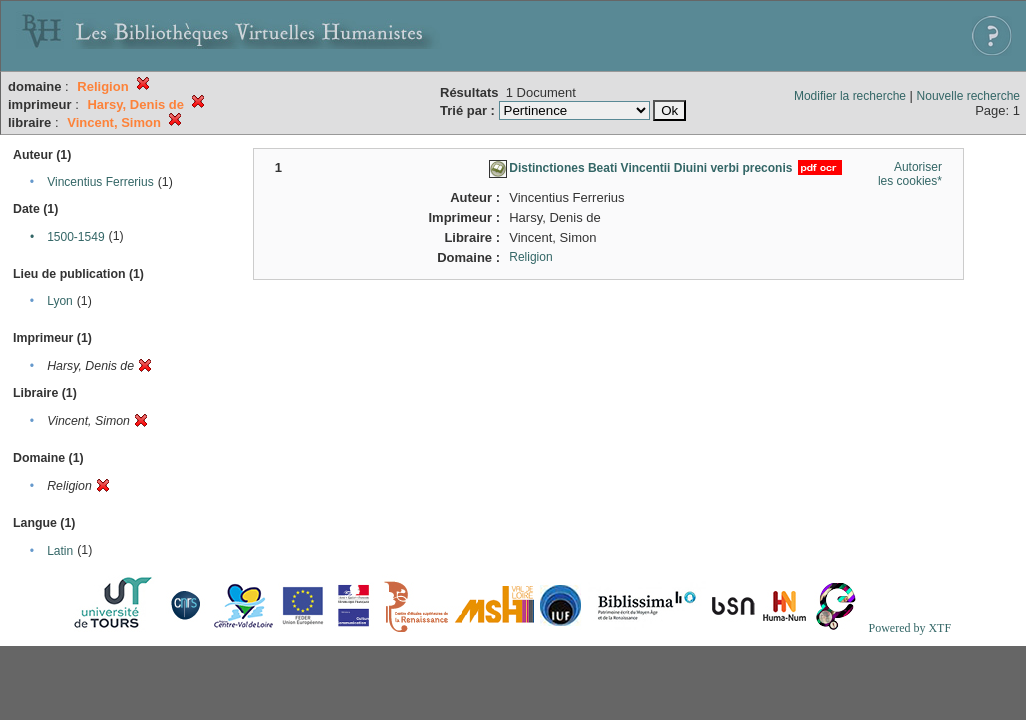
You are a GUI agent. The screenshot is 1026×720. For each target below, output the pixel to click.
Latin (60, 551)
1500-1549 (75, 237)
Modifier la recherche (850, 96)
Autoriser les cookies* (910, 174)
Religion (530, 257)
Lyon (60, 301)
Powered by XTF (909, 628)
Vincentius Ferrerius (100, 182)
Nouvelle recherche (968, 96)
